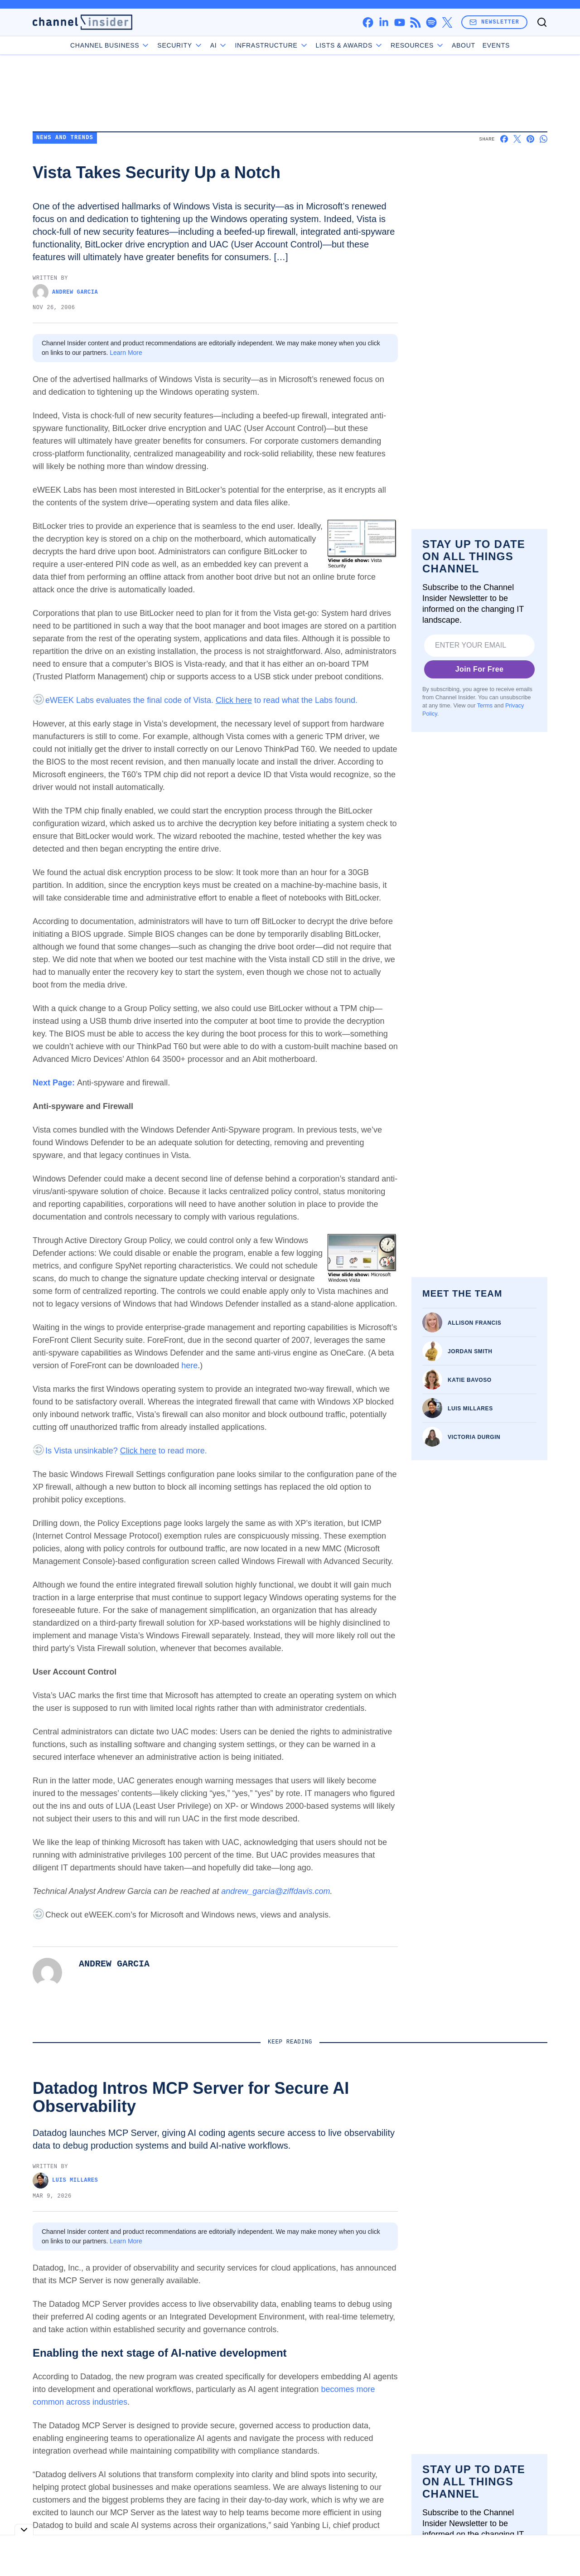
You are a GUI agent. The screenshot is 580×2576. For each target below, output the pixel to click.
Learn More (126, 352)
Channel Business (110, 45)
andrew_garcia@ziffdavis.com (275, 1891)
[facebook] (367, 22)
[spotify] (431, 22)
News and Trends (64, 138)
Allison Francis (474, 1323)
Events (496, 45)
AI (219, 45)
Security (180, 45)
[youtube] (399, 22)
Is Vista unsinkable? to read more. (126, 1450)
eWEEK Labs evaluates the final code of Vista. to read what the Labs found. (201, 700)
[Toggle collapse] (24, 2529)
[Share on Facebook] (504, 139)
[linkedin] (383, 22)
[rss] (415, 22)
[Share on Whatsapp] (543, 139)
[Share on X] (517, 139)
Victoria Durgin (474, 1437)
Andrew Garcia (65, 292)
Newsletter (494, 22)
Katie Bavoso (470, 1380)
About (463, 45)
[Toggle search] (541, 22)
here (189, 1365)
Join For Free (479, 669)
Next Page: (55, 1082)
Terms (485, 705)
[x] (447, 22)
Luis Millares (470, 1408)
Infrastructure (271, 45)
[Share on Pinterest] (530, 139)
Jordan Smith (470, 1351)
